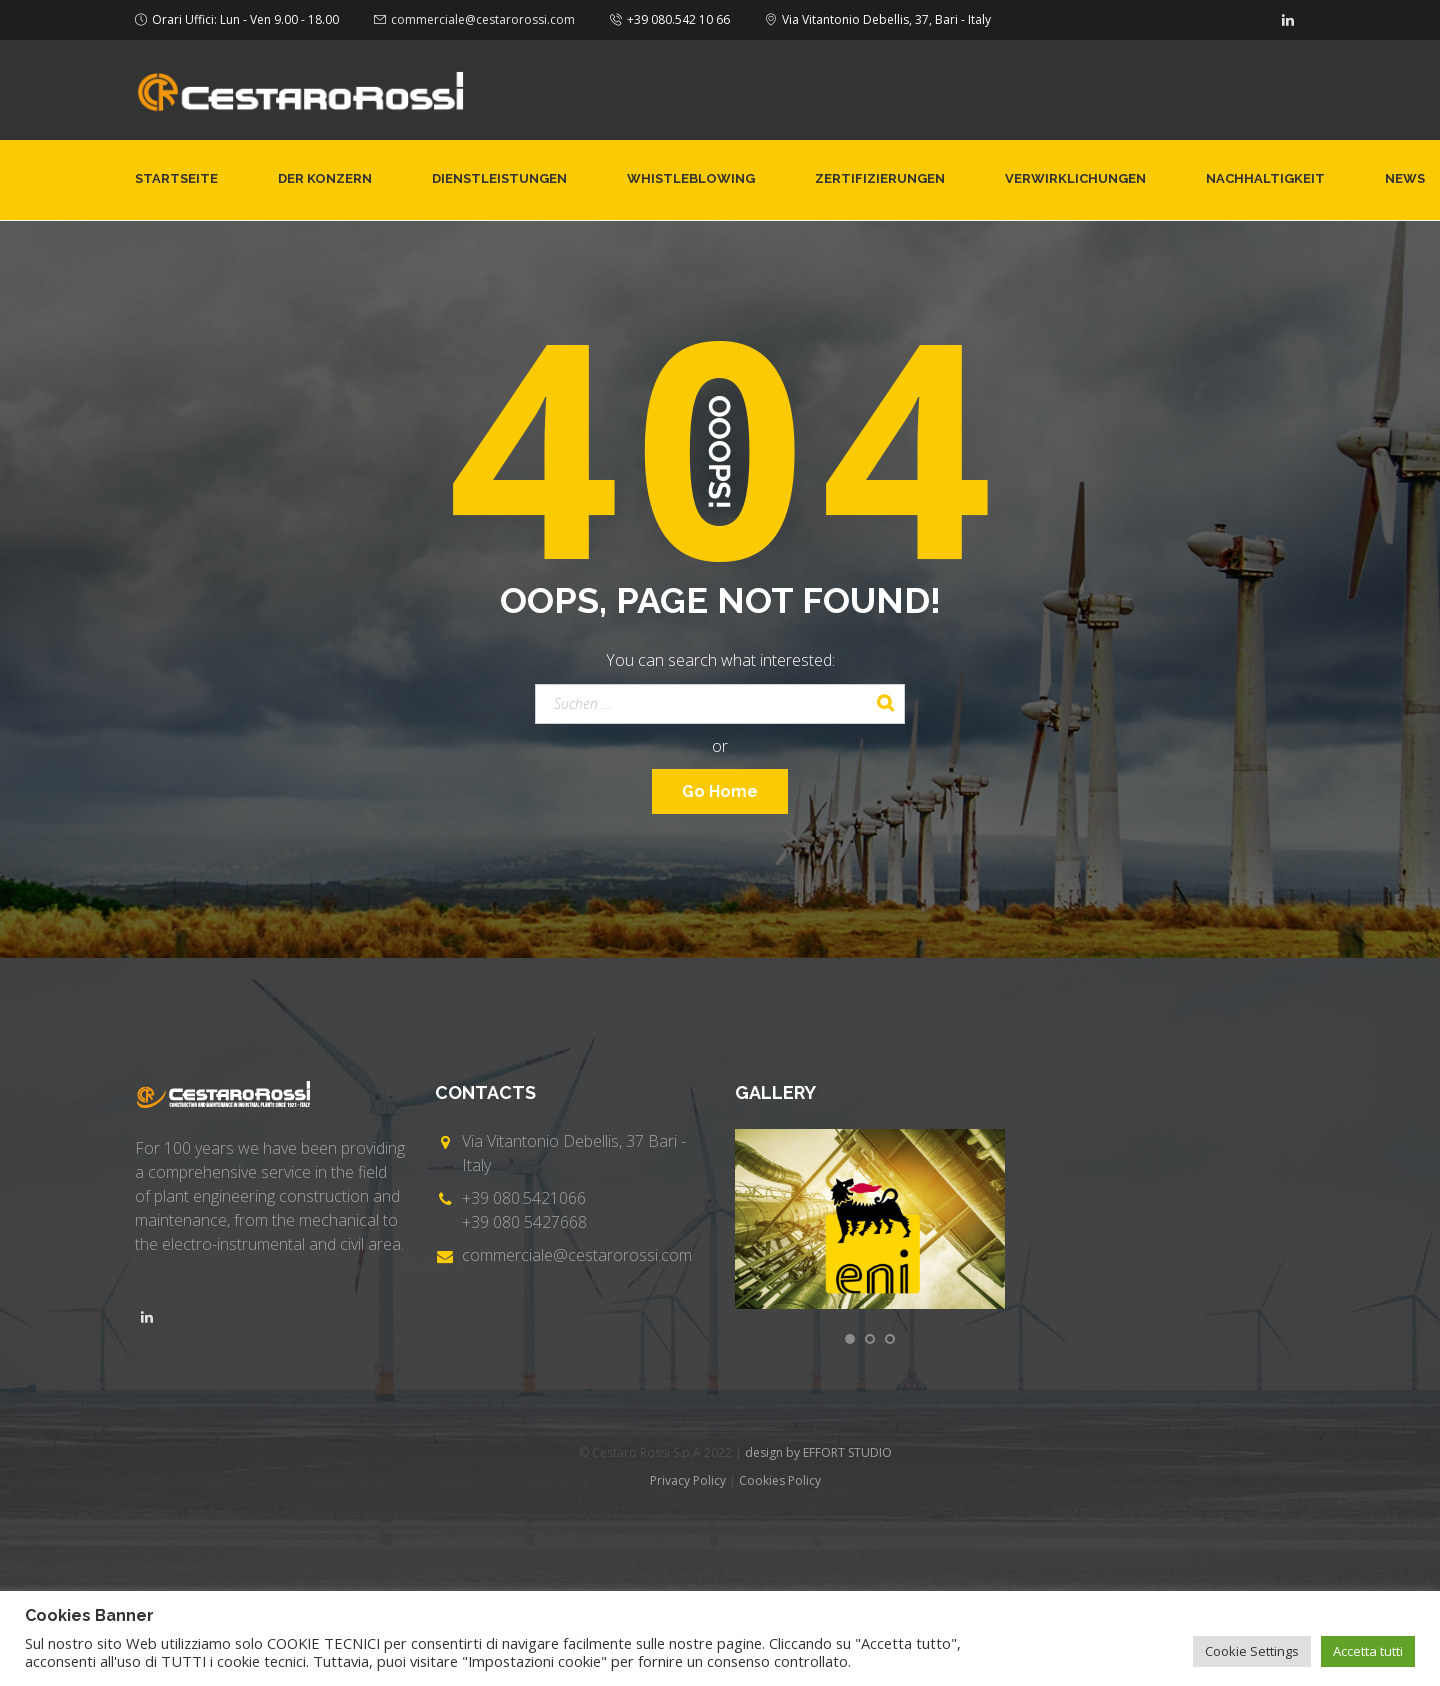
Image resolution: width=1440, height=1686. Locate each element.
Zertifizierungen (880, 178)
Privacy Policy (688, 1480)
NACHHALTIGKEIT (1265, 178)
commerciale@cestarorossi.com (483, 19)
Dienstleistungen (499, 178)
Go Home (720, 791)
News (1405, 178)
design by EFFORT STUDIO (818, 1452)
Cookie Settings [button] (1252, 1651)
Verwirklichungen (1075, 178)
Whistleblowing (691, 178)
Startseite (176, 178)
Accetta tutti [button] (1368, 1651)
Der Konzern (325, 178)
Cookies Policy (780, 1480)
